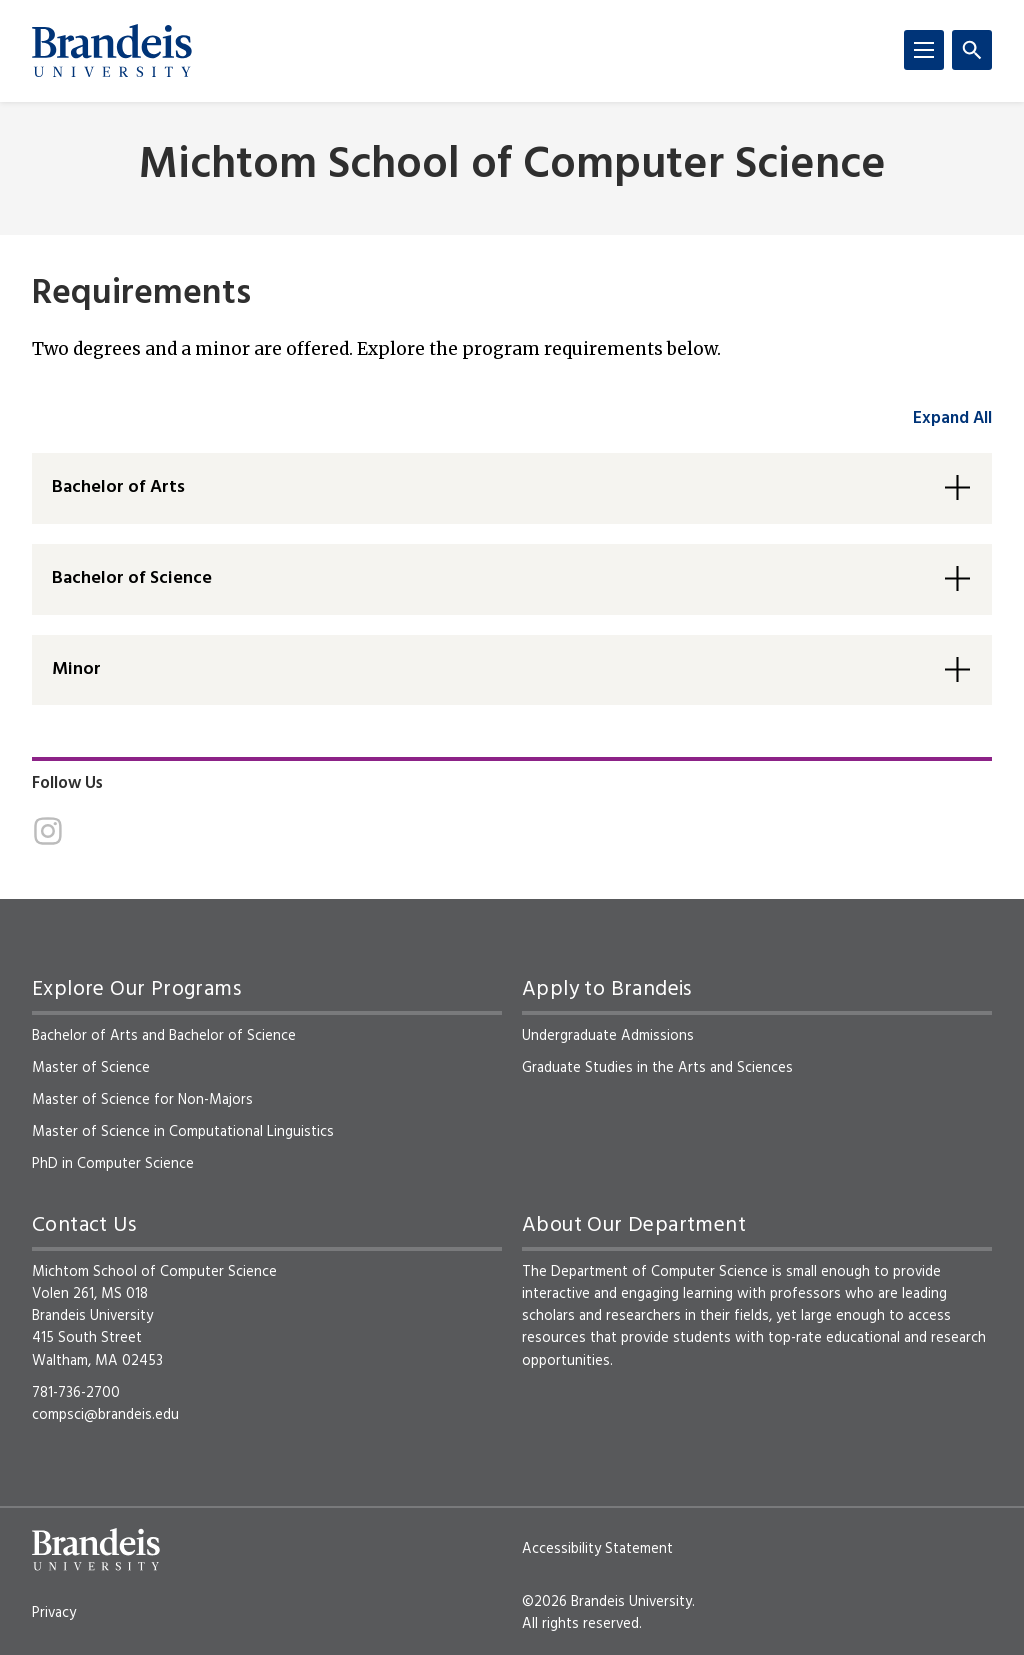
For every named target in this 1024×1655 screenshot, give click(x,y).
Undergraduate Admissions (608, 1036)
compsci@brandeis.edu (105, 1415)
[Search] (972, 50)
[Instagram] (48, 831)
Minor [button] (76, 669)
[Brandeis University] (112, 51)
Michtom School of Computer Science (512, 166)
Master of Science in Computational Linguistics (183, 1132)
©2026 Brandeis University (607, 1602)
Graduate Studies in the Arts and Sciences (657, 1068)
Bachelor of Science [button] (132, 578)
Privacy (54, 1613)
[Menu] (924, 50)
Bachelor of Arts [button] (118, 487)
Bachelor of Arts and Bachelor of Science (164, 1036)
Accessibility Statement (597, 1549)
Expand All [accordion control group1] (952, 418)
